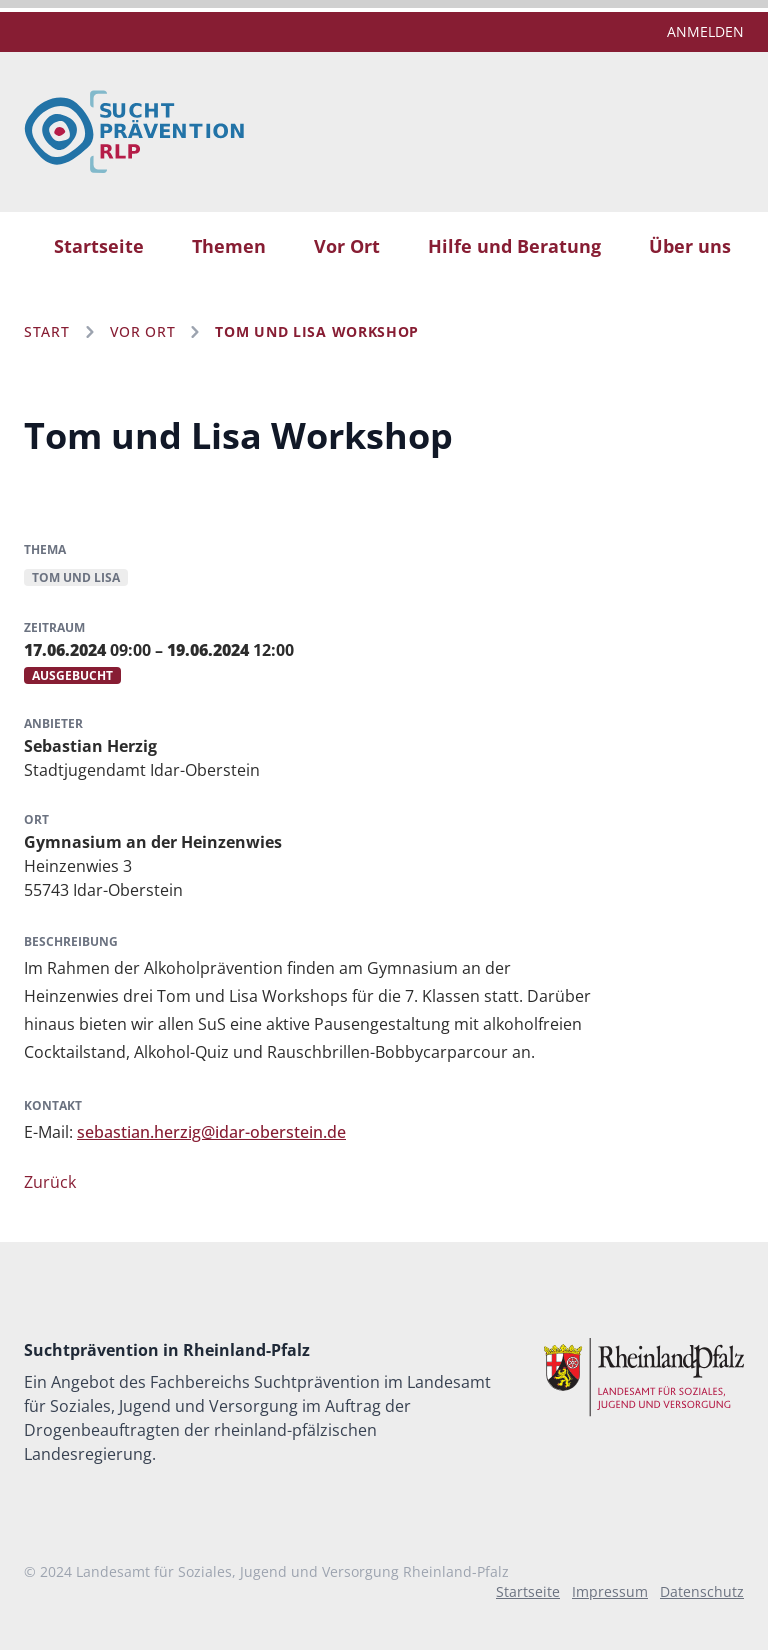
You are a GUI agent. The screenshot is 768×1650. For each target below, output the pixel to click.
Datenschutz (702, 1591)
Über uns (690, 246)
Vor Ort (347, 246)
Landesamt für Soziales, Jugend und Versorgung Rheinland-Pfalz (292, 1571)
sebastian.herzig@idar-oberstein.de (211, 1132)
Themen (229, 246)
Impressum (610, 1591)
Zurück (50, 1182)
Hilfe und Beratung (514, 246)
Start (47, 331)
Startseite (99, 246)
